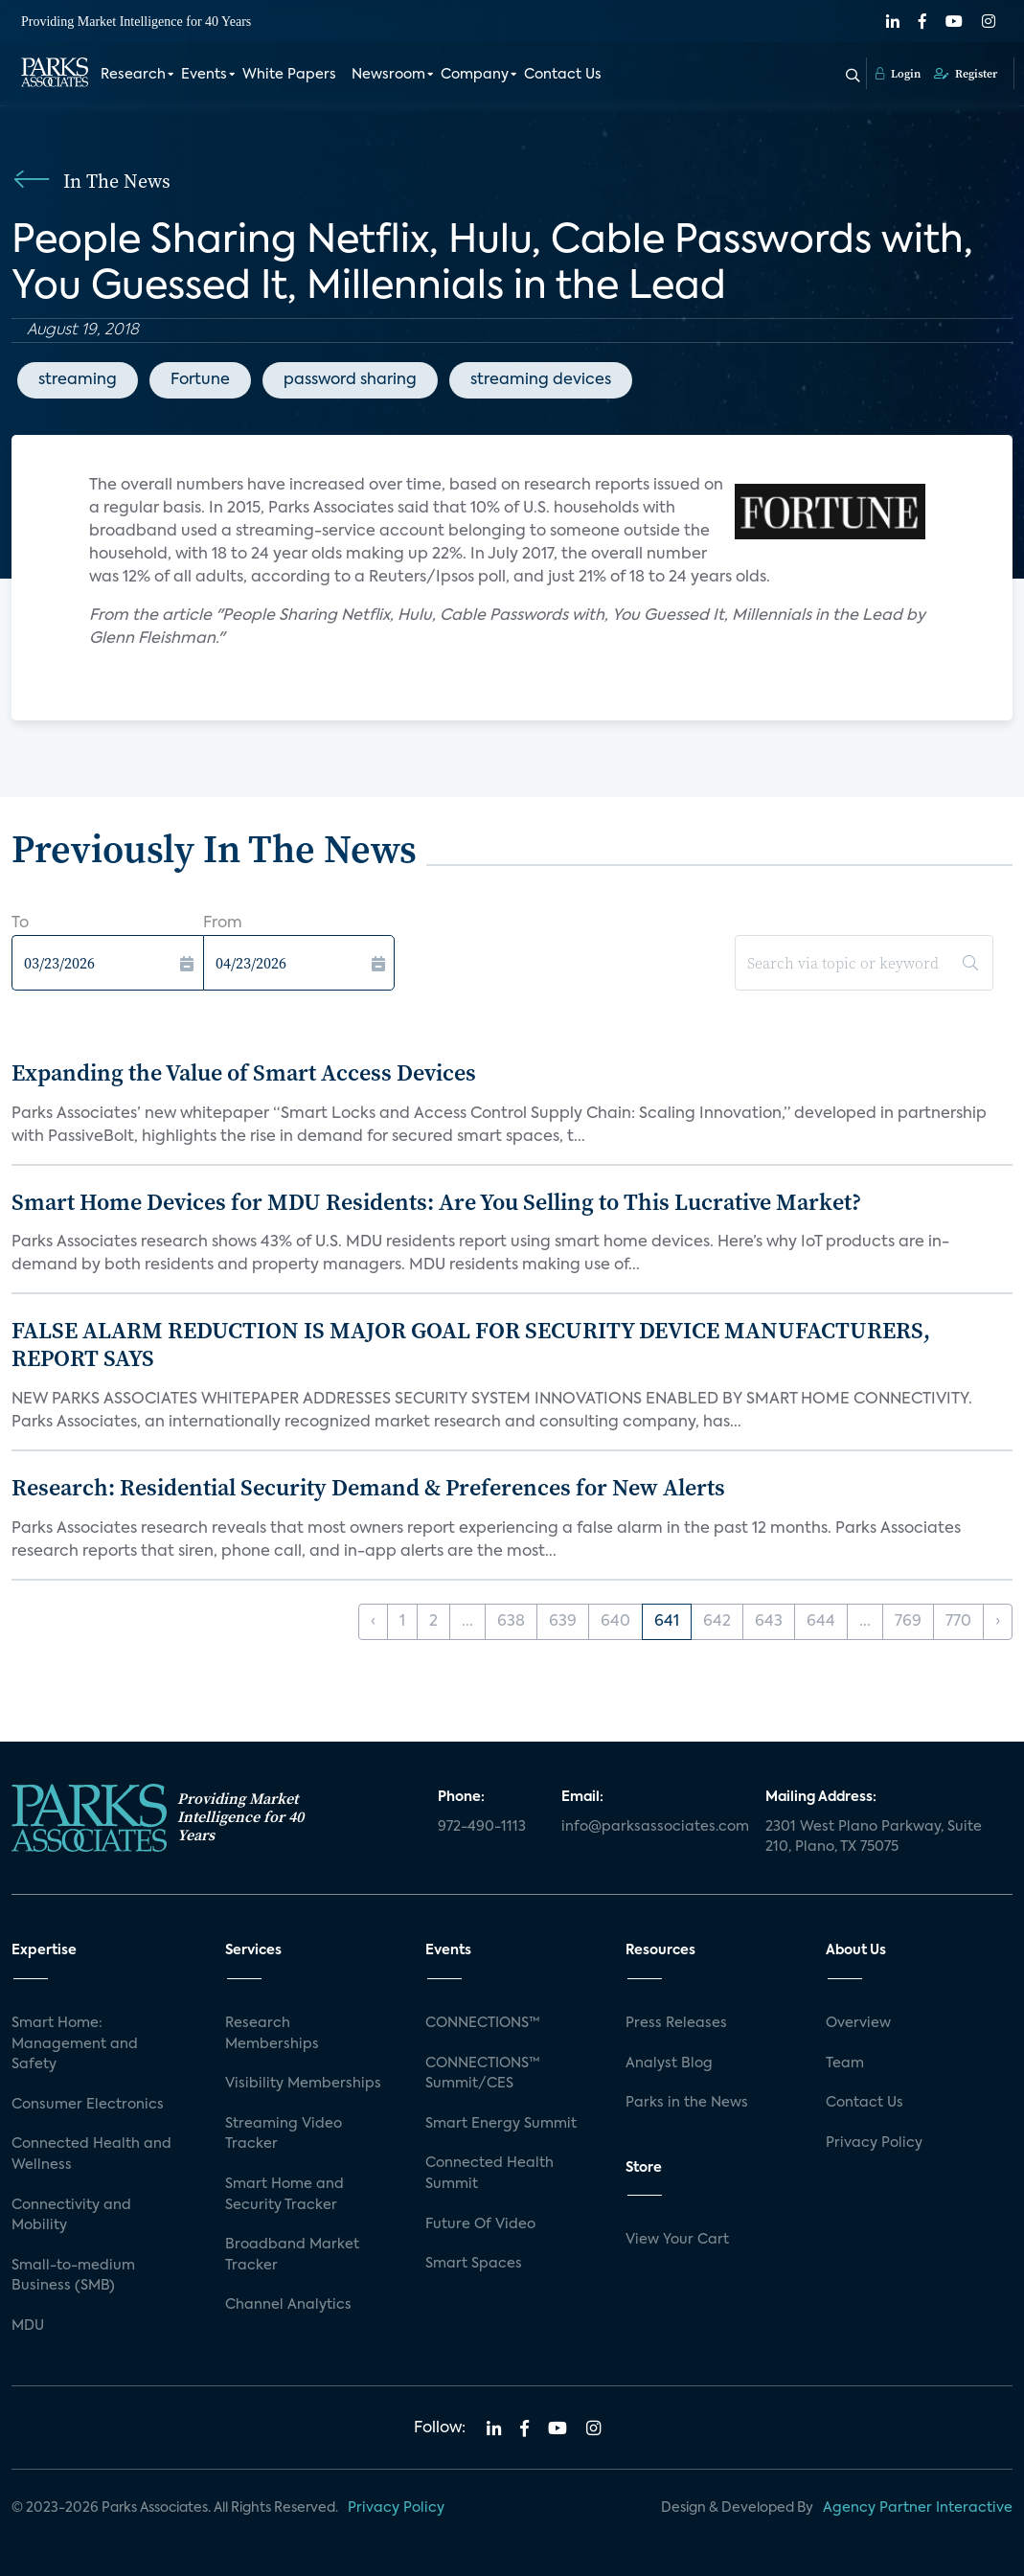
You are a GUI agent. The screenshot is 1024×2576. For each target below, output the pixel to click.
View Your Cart (677, 2239)
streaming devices (540, 380)
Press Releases (676, 2023)
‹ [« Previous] (373, 1622)
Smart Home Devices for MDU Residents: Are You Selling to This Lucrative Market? (436, 1202)
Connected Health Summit (489, 2173)
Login (898, 73)
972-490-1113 (482, 1827)
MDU (27, 2326)
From (222, 923)
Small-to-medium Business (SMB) (73, 2276)
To (20, 923)
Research (133, 74)
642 (717, 1622)
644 (821, 1622)
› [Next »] (997, 1622)
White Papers (289, 74)
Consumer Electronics (87, 2104)
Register (965, 73)
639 (563, 1622)
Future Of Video (480, 2224)
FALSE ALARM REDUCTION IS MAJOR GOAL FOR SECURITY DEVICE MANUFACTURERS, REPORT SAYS (470, 1344)
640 (615, 1622)
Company (475, 74)
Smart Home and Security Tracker (284, 2194)
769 (908, 1622)
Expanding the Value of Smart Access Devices (243, 1072)
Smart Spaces (473, 2263)
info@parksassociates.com (652, 1827)
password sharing (350, 380)
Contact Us (563, 74)
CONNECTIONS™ (482, 2023)
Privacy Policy (874, 2143)
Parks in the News (687, 2102)
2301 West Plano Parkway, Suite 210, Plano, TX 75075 (873, 1837)
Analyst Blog (669, 2063)
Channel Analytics (288, 2305)
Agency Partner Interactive (918, 2508)
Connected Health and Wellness (91, 2154)
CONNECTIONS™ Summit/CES (482, 2074)
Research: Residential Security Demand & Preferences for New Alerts (368, 1487)
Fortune (200, 380)
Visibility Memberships (303, 2083)
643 (769, 1622)
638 (511, 1622)
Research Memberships (272, 2034)
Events (204, 74)
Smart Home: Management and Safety (74, 2044)
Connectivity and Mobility (71, 2216)
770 (958, 1622)
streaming (77, 380)
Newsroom (388, 74)
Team (845, 2063)
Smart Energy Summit (501, 2124)
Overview (858, 2023)
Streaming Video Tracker (283, 2134)
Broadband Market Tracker (292, 2255)
